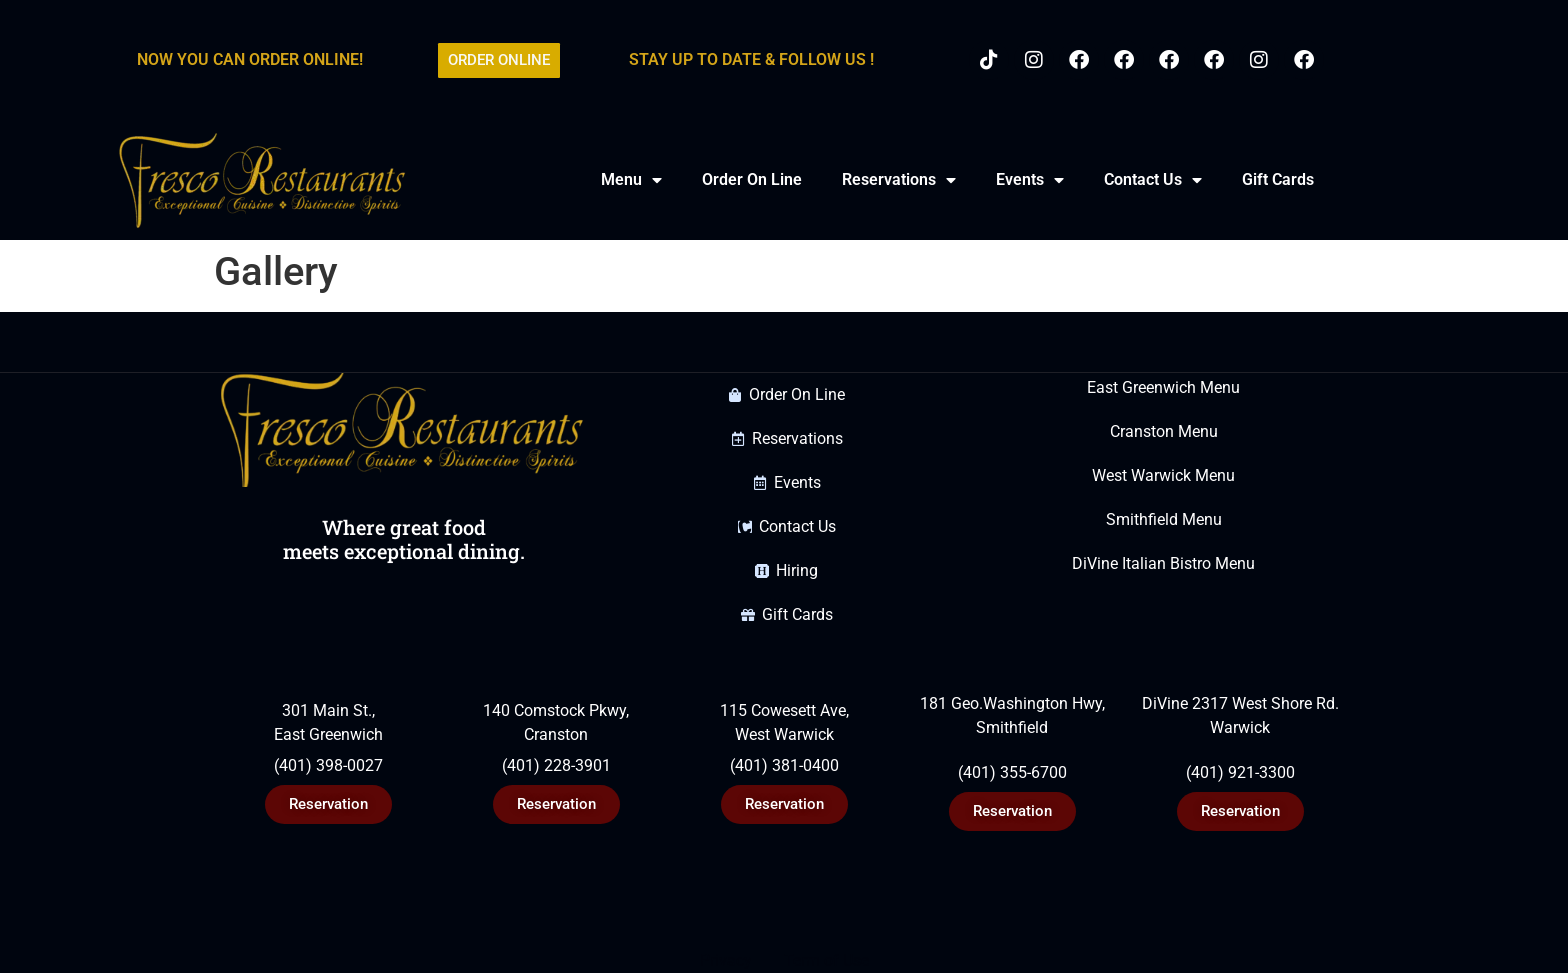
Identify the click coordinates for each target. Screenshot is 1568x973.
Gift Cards (1278, 179)
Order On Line (752, 179)
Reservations (899, 180)
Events (1030, 180)
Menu (631, 180)
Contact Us (1153, 180)
